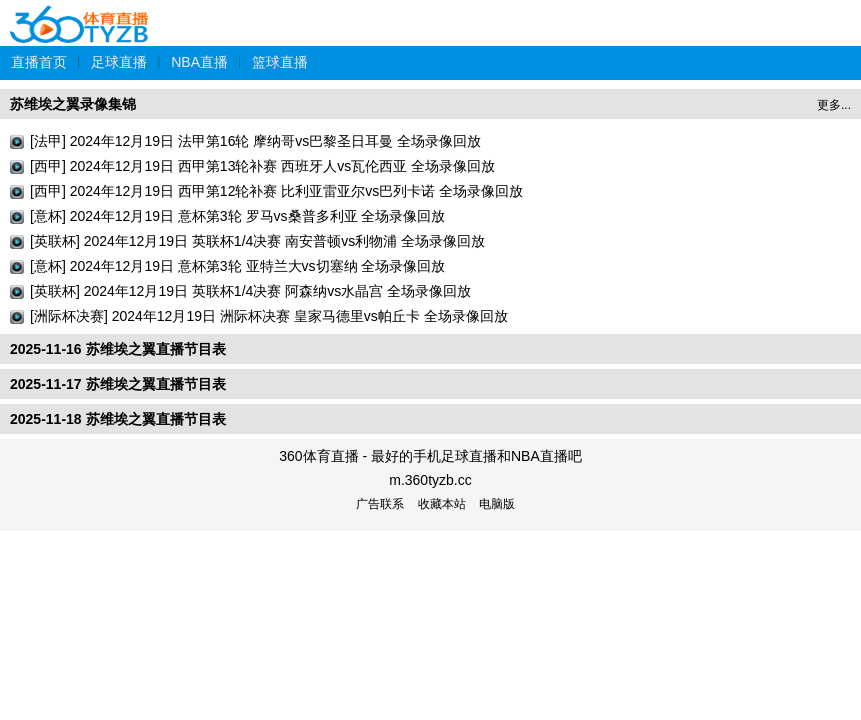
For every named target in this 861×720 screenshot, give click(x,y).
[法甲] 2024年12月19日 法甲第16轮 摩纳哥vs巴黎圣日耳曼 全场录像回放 (255, 141)
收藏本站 (442, 504)
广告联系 (380, 504)
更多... (834, 105)
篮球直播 (280, 62)
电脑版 (497, 504)
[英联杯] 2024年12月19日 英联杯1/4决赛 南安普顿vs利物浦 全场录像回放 (257, 241)
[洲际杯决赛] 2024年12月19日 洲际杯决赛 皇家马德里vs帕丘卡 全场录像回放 (269, 316)
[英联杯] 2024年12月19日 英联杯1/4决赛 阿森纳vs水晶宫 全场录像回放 (250, 291)
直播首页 (39, 62)
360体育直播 (80, 13)
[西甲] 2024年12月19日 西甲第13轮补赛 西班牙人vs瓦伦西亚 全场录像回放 (262, 166)
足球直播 (119, 62)
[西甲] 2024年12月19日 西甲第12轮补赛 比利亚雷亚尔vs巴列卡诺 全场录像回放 (276, 191)
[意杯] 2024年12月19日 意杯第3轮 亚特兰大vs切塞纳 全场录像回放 (237, 266)
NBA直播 (199, 62)
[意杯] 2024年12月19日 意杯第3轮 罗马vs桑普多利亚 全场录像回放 (237, 216)
